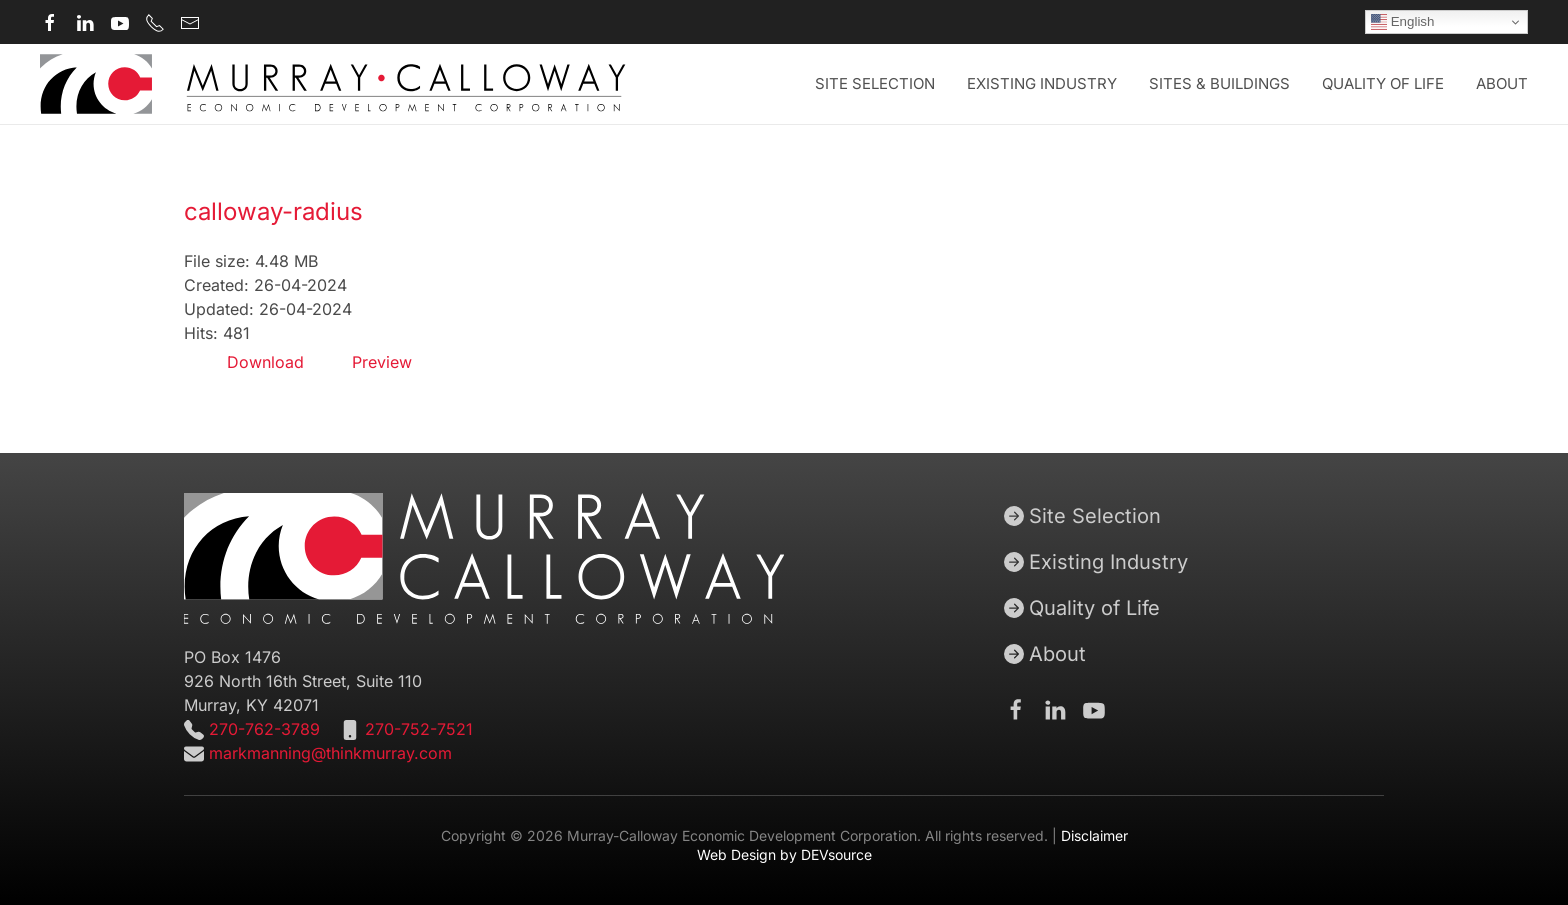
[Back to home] (333, 84)
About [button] (1502, 83)
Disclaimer (1094, 835)
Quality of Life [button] (1383, 83)
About (1045, 654)
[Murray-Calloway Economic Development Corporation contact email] (190, 21)
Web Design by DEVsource (784, 854)
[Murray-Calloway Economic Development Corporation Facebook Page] (1016, 709)
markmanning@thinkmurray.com (330, 753)
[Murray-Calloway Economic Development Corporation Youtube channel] (120, 21)
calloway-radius (273, 211)
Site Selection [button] (875, 83)
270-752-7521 (419, 729)
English (1402, 22)
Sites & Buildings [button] (1219, 83)
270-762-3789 (262, 729)
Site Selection (1082, 516)
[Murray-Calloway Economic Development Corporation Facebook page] (50, 21)
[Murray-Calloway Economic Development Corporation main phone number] (155, 21)
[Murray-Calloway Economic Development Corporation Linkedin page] (85, 21)
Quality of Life (1082, 608)
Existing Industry (1042, 83)
